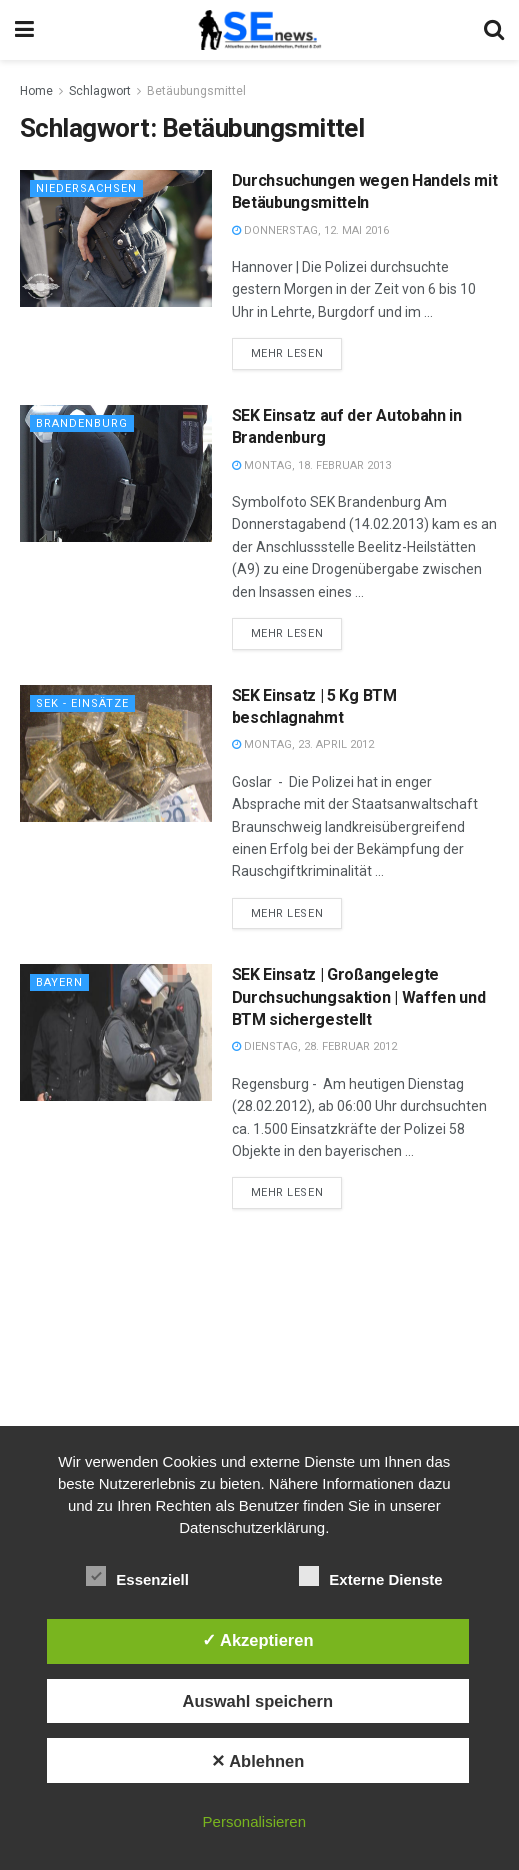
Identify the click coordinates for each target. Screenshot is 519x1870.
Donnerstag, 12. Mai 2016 (310, 230)
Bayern (59, 982)
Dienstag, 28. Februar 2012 (314, 1046)
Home (36, 91)
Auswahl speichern (258, 1701)
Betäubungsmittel (196, 91)
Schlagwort (100, 91)
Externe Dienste (370, 1576)
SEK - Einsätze (82, 703)
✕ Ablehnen (257, 1761)
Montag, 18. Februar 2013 (311, 465)
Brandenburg (82, 423)
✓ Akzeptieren (258, 1640)
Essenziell (137, 1576)
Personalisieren (254, 1821)
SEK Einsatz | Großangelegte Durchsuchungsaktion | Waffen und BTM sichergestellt (359, 997)
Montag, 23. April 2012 (303, 744)
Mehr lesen (287, 353)
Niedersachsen (86, 188)
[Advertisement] (260, 1379)
